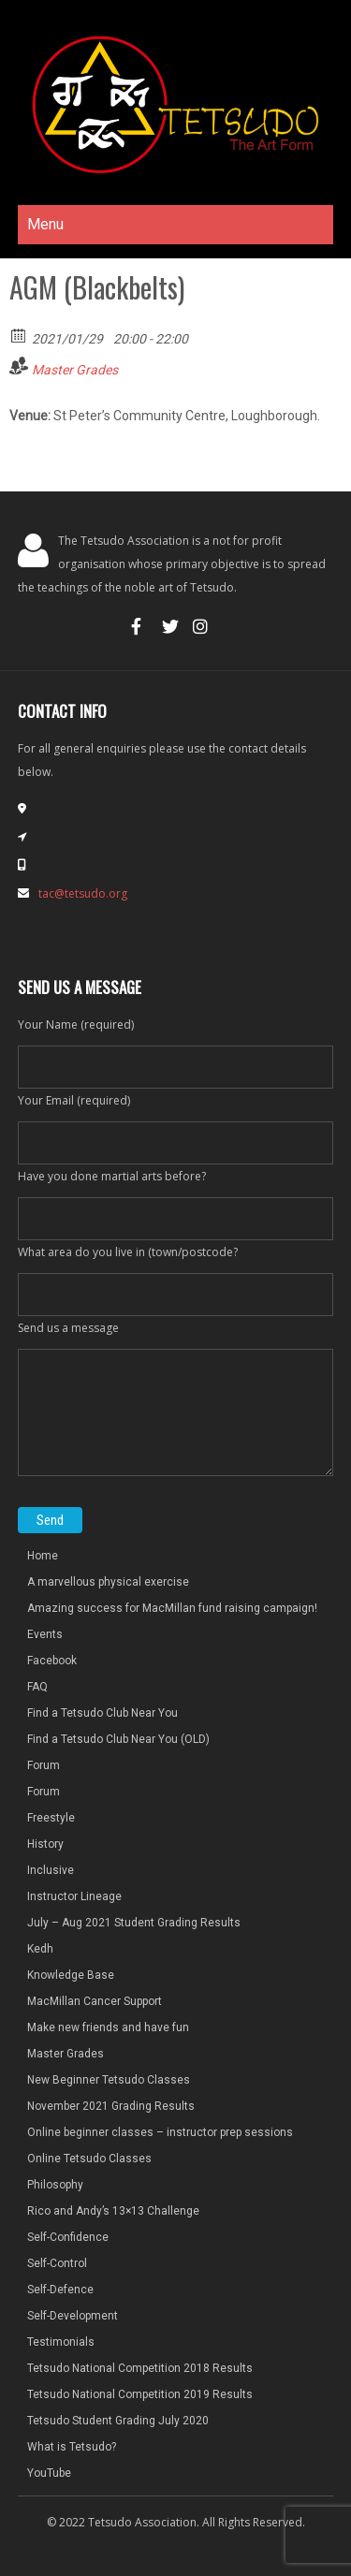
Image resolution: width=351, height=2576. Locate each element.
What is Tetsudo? (71, 2446)
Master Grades (75, 369)
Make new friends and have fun (108, 2027)
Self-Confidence (68, 2237)
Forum (43, 1765)
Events (45, 1634)
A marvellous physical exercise (108, 1581)
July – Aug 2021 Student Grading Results (134, 1922)
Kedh (40, 1948)
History (45, 1844)
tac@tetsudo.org (82, 893)
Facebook (52, 1660)
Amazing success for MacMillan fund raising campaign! (172, 1608)
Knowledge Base (70, 1975)
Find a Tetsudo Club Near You (102, 1713)
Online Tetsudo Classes (89, 2158)
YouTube (49, 2473)
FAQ (37, 1686)
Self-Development (72, 2315)
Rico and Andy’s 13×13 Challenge (113, 2210)
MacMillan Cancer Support (94, 2001)
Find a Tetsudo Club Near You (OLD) (118, 1739)
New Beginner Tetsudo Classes (108, 2079)
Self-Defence (60, 2289)
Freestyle (51, 1817)
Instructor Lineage (74, 1896)
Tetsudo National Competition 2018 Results (140, 2368)
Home (42, 1555)
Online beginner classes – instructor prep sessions (160, 2132)
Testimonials (61, 2342)
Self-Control (57, 2263)
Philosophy (55, 2184)
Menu (45, 224)
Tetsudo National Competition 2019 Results (140, 2394)
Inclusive (50, 1870)
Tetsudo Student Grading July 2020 (118, 2420)
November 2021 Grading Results (111, 2106)
